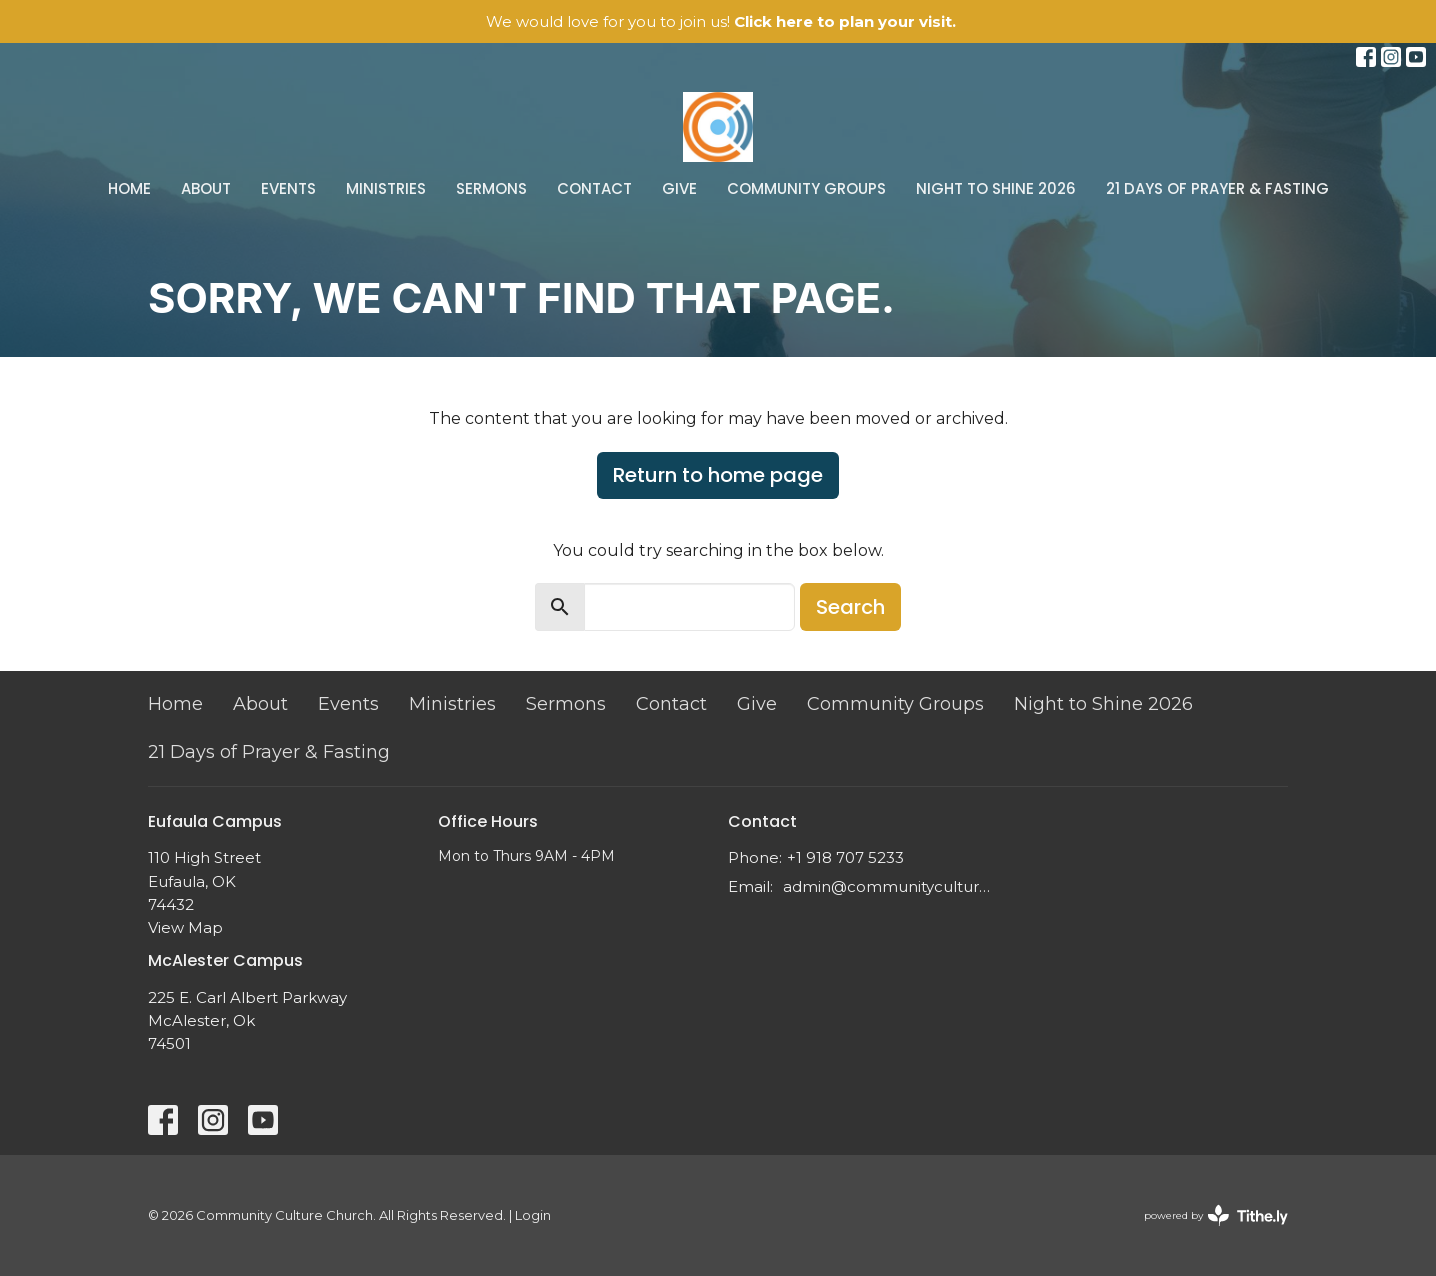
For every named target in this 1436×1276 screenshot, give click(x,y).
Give (679, 188)
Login (533, 1215)
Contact (594, 188)
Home (129, 188)
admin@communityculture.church (890, 886)
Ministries (386, 188)
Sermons (491, 188)
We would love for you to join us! (721, 21)
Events (288, 188)
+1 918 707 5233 (845, 857)
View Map (185, 927)
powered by (1216, 1215)
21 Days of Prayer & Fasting (1217, 188)
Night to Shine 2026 (996, 188)
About (206, 188)
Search (850, 607)
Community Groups (806, 188)
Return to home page (718, 475)
